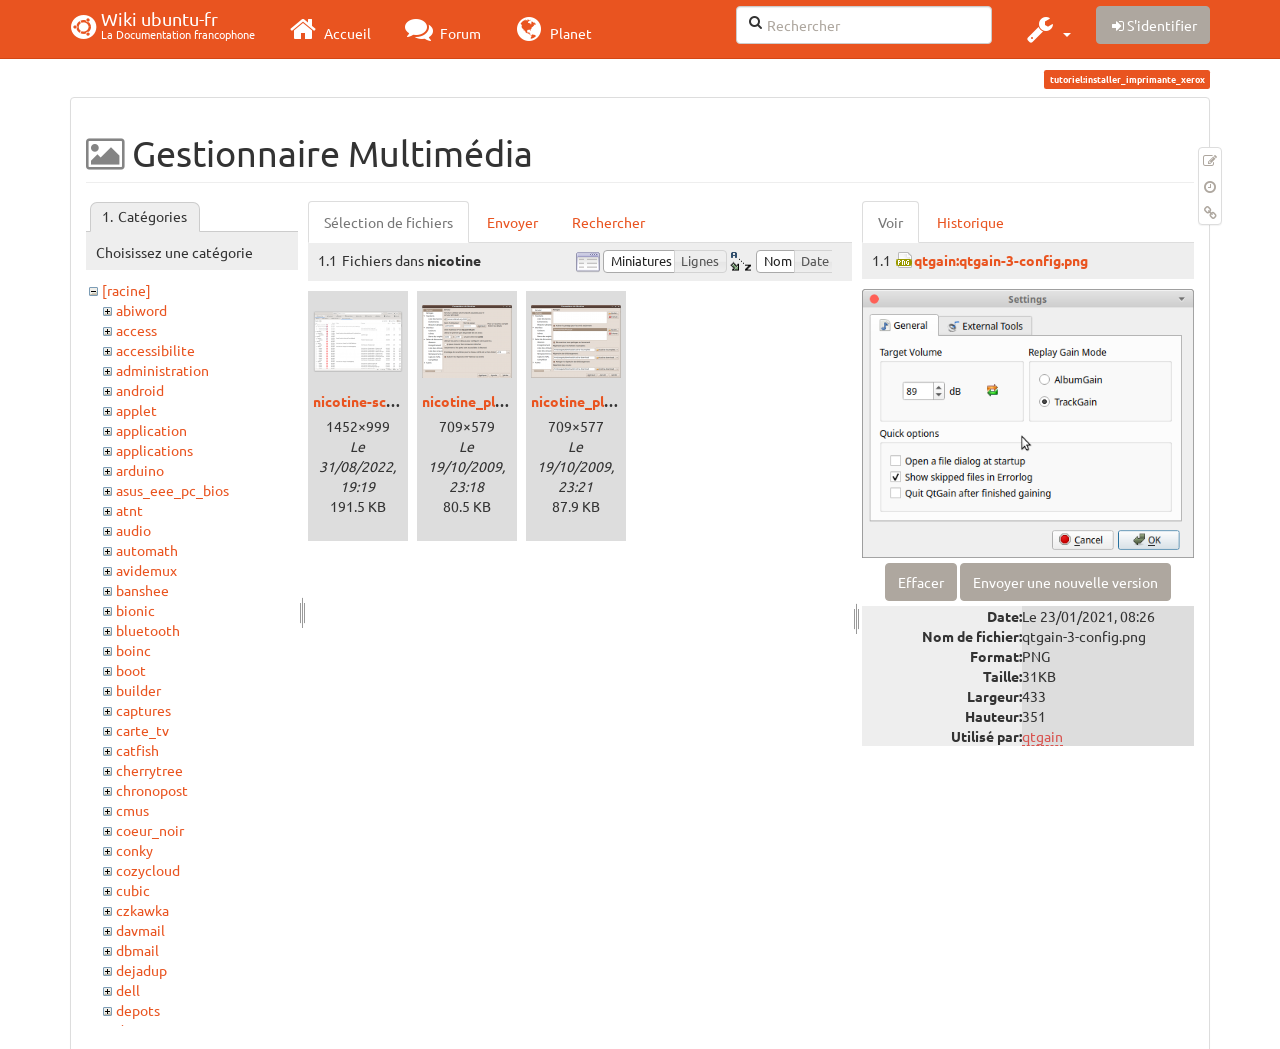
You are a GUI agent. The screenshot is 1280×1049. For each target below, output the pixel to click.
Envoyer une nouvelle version (1065, 582)
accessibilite (155, 350)
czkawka (142, 910)
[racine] (126, 290)
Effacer (921, 582)
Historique (970, 222)
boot (131, 670)
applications (154, 450)
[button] (1046, 29)
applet (136, 410)
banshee (142, 590)
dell (128, 990)
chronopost (152, 790)
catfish (137, 750)
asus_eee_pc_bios (172, 490)
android (140, 390)
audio (133, 530)
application (151, 430)
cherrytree (149, 770)
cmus (132, 810)
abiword (141, 310)
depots (138, 1010)
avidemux (146, 570)
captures (143, 710)
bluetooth (148, 630)
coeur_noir (150, 830)
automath (147, 550)
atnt (129, 510)
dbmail (137, 950)
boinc (133, 650)
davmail (140, 930)
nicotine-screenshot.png (393, 401)
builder (138, 690)
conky (134, 850)
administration (162, 370)
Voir (890, 222)
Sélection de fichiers (388, 222)
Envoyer (512, 222)
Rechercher (608, 222)
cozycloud (148, 870)
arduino (140, 470)
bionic (135, 610)
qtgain (1042, 736)
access (136, 330)
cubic (133, 890)
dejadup (141, 970)
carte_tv (142, 730)
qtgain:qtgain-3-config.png (1001, 260)
